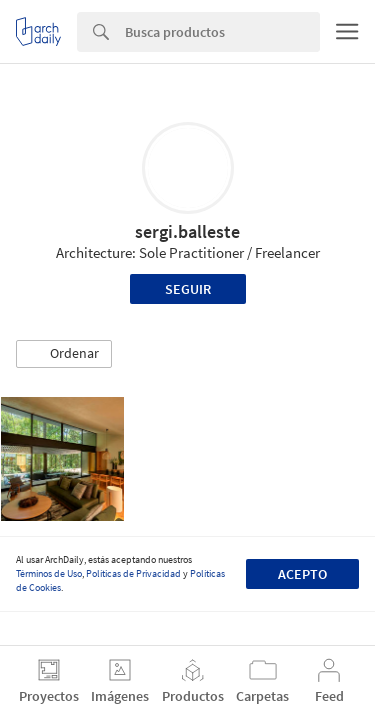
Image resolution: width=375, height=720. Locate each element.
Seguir (188, 289)
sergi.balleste (187, 231)
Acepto (302, 574)
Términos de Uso (49, 573)
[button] (64, 354)
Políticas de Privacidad (133, 573)
